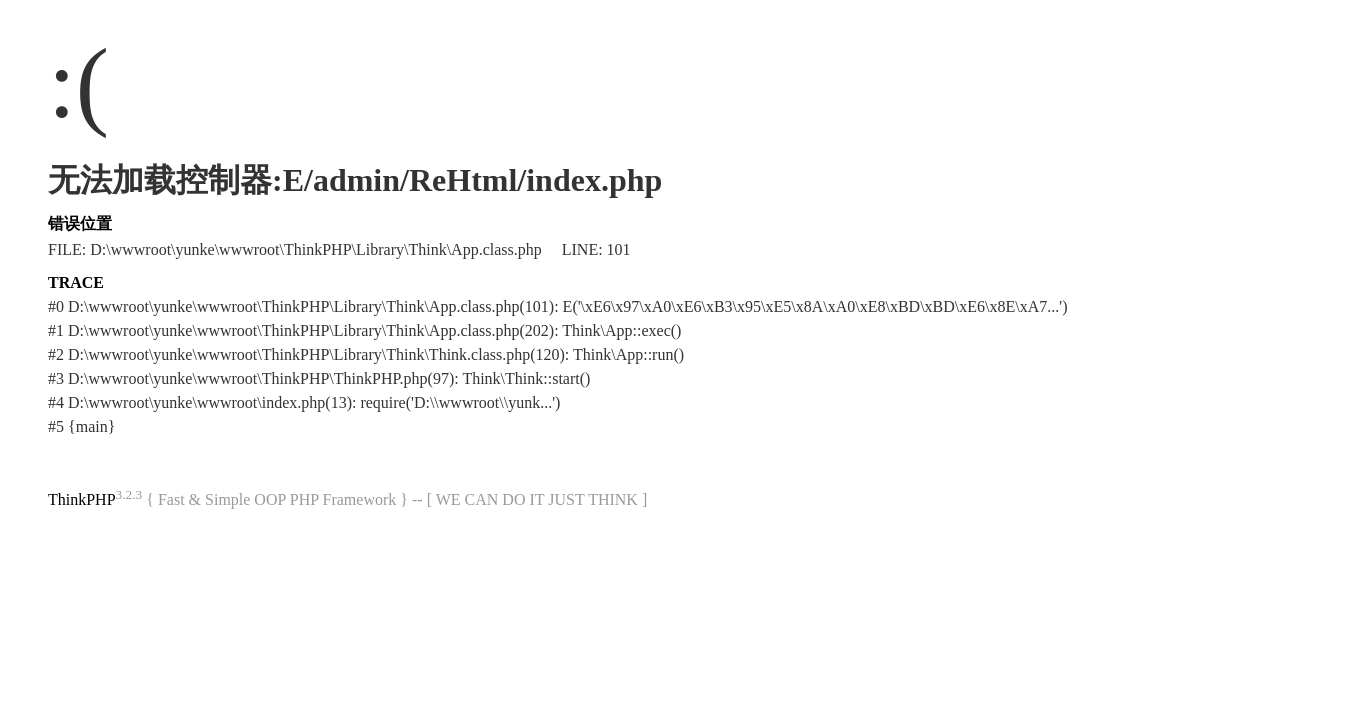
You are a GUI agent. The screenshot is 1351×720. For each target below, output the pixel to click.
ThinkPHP (82, 499)
